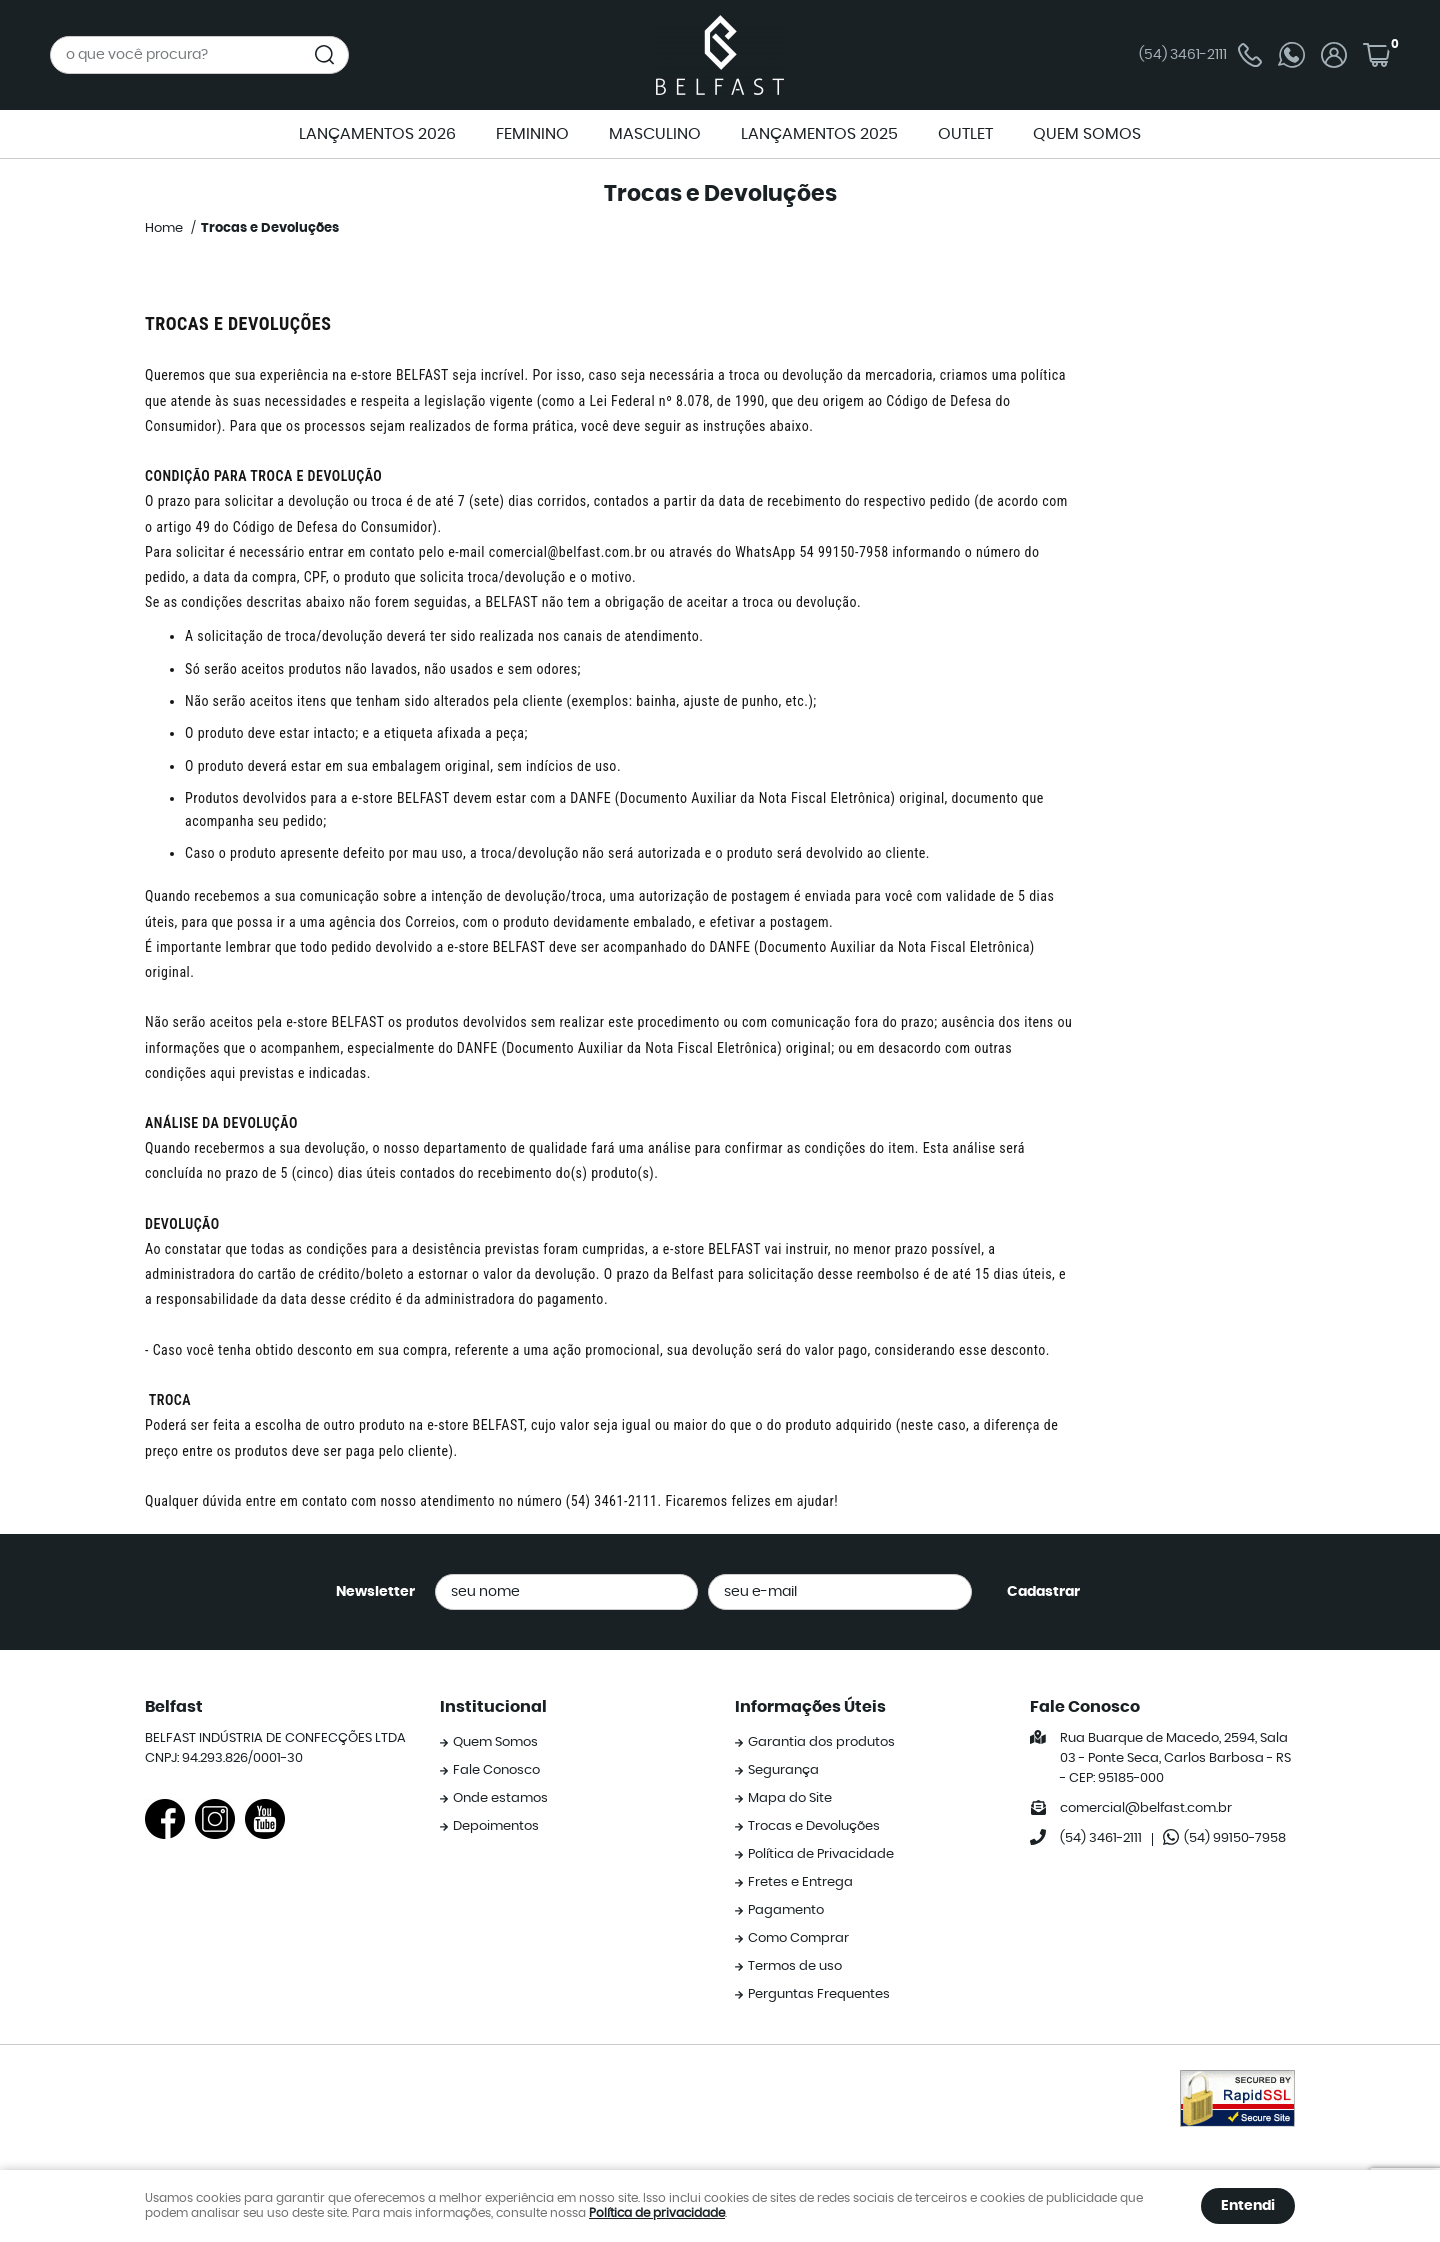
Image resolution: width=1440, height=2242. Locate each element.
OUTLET (965, 134)
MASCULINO (655, 134)
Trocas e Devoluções (814, 1826)
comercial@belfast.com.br (568, 552)
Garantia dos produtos (821, 1742)
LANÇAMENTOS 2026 (377, 134)
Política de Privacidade (821, 1854)
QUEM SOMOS (1087, 134)
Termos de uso (795, 1966)
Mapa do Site (790, 1798)
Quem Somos (495, 1742)
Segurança (783, 1770)
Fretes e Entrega (800, 1882)
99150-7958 (1235, 1838)
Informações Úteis (810, 1707)
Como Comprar (798, 1938)
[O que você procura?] (325, 55)
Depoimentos (496, 1826)
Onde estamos (500, 1798)
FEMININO (532, 134)
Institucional (493, 1707)
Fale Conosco (496, 1770)
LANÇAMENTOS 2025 (819, 134)
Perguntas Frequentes (819, 1994)
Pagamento (786, 1910)
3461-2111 (1200, 55)
